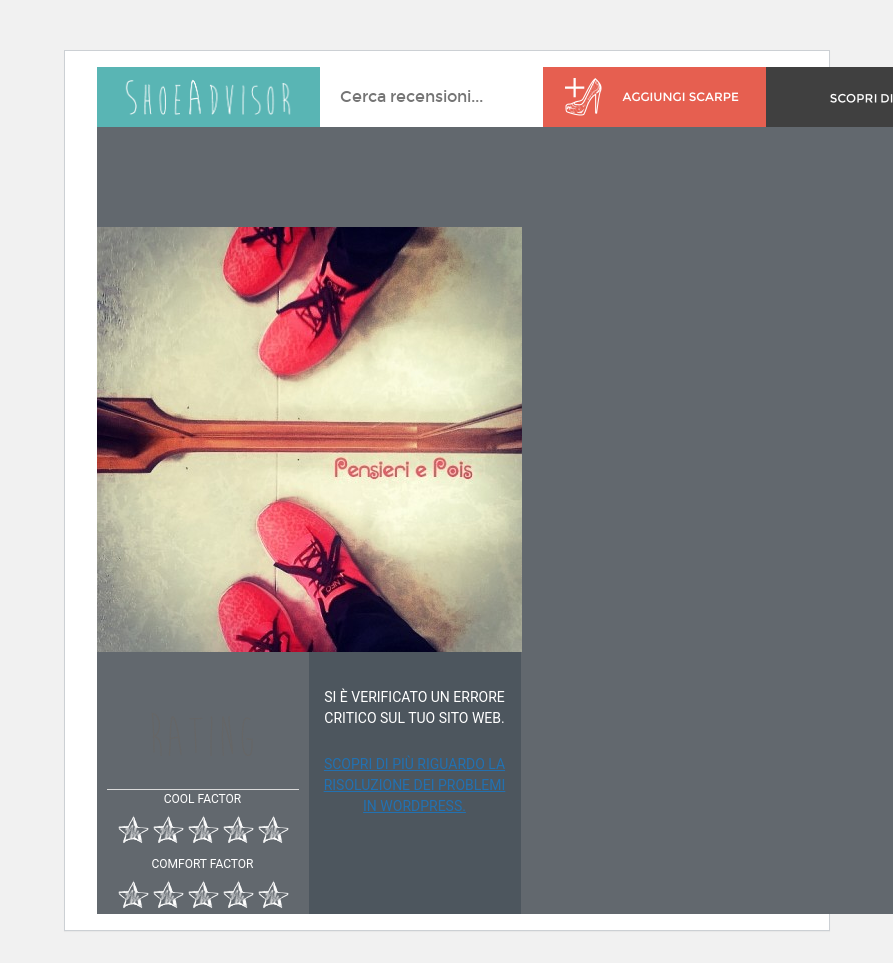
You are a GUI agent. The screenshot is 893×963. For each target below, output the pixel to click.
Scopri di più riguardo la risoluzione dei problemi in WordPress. (415, 785)
